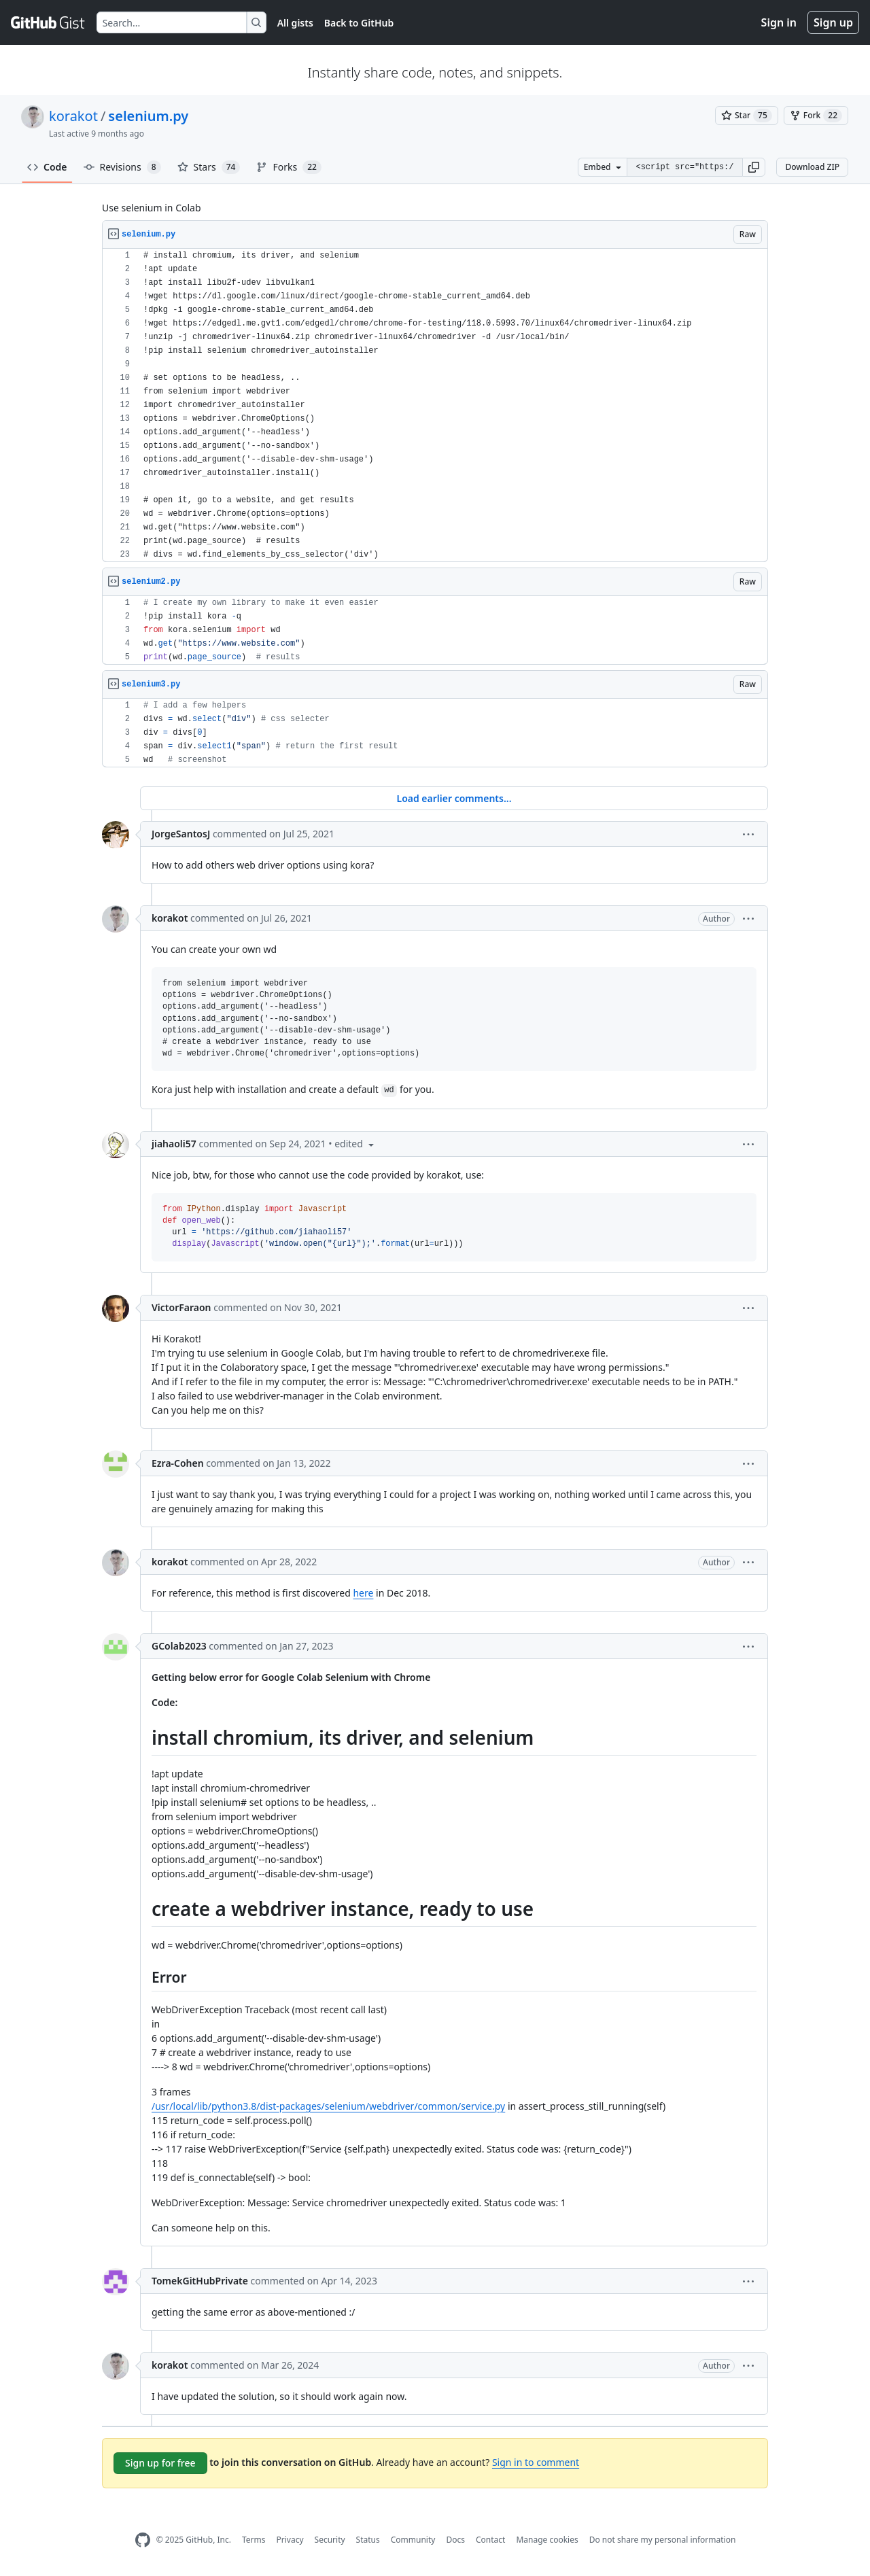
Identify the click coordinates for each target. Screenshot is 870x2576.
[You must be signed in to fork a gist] (816, 115)
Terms (254, 2539)
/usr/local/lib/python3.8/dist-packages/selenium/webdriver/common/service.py (328, 2106)
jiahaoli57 (174, 1143)
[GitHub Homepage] (143, 2540)
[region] (435, 405)
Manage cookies (547, 2539)
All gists (295, 22)
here (363, 1592)
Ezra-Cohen (178, 1463)
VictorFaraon (181, 1307)
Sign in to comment (535, 2462)
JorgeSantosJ (181, 833)
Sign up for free (160, 2462)
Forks (288, 167)
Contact (490, 2539)
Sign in (779, 22)
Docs (455, 2539)
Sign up (833, 22)
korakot (73, 116)
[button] (753, 167)
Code (47, 166)
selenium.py (148, 116)
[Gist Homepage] (48, 22)
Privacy (290, 2539)
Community (413, 2539)
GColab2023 (179, 1645)
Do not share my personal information (662, 2539)
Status (368, 2539)
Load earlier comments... (453, 798)
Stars (209, 167)
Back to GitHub (359, 22)
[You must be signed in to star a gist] (746, 115)
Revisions (122, 167)
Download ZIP (812, 167)
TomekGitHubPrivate (200, 2280)
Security (330, 2539)
